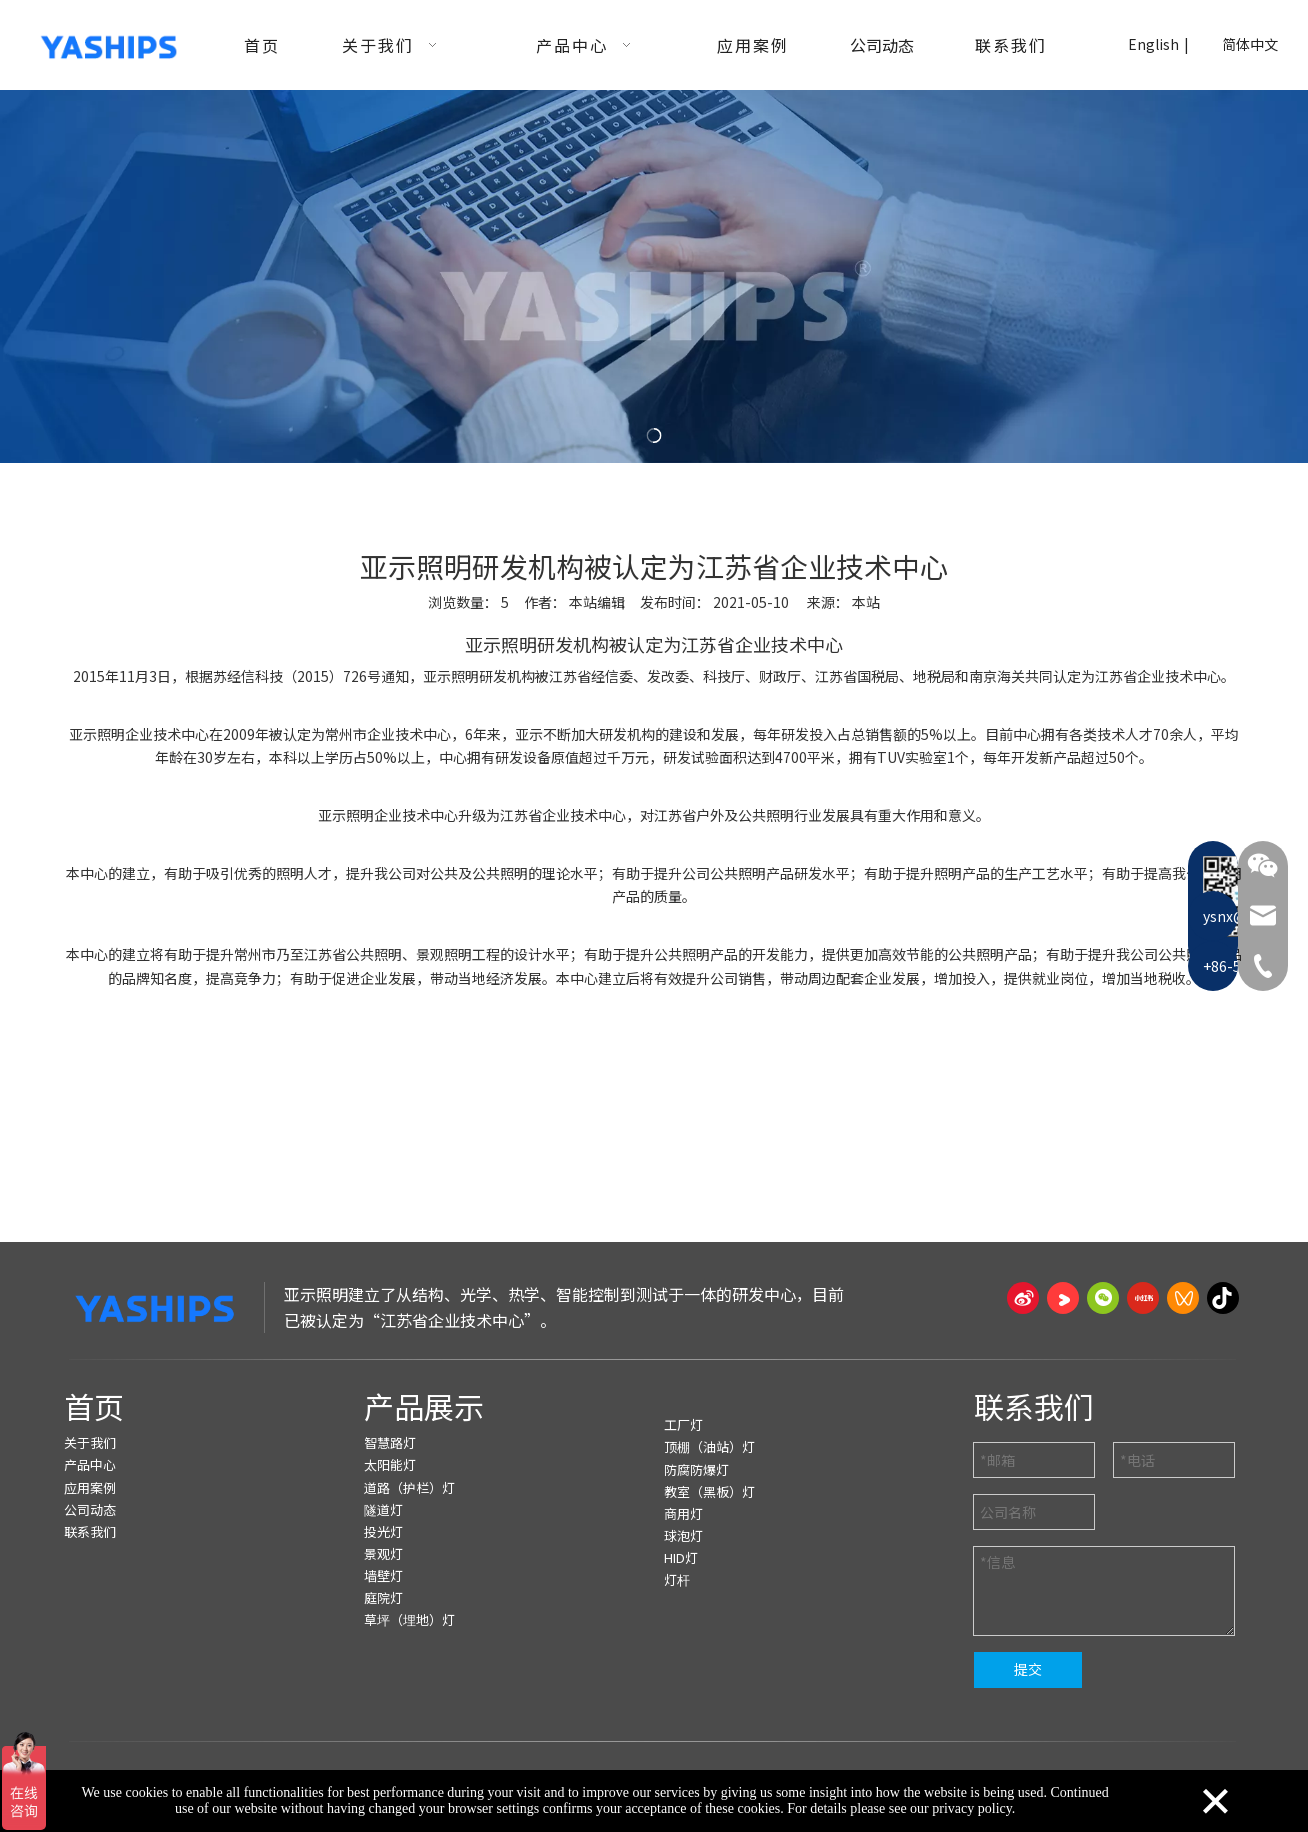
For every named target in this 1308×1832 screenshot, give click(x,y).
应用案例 (90, 1487)
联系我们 (90, 1531)
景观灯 (383, 1553)
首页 (94, 1406)
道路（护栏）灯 (409, 1487)
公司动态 (90, 1509)
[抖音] (1223, 1298)
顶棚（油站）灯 (709, 1446)
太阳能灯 (390, 1464)
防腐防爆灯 (696, 1469)
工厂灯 (683, 1424)
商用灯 (683, 1513)
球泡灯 (683, 1535)
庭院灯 (383, 1597)
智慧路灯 (390, 1442)
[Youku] (1063, 1298)
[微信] (1103, 1298)
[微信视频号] (1183, 1298)
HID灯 (681, 1557)
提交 (1028, 1669)
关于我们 (90, 1442)
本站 (866, 602)
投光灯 (383, 1531)
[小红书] (1143, 1298)
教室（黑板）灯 (709, 1491)
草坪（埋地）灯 (409, 1619)
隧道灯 (383, 1509)
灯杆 (677, 1579)
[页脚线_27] (654, 1360)
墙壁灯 (383, 1575)
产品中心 (90, 1464)
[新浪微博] (1023, 1298)
